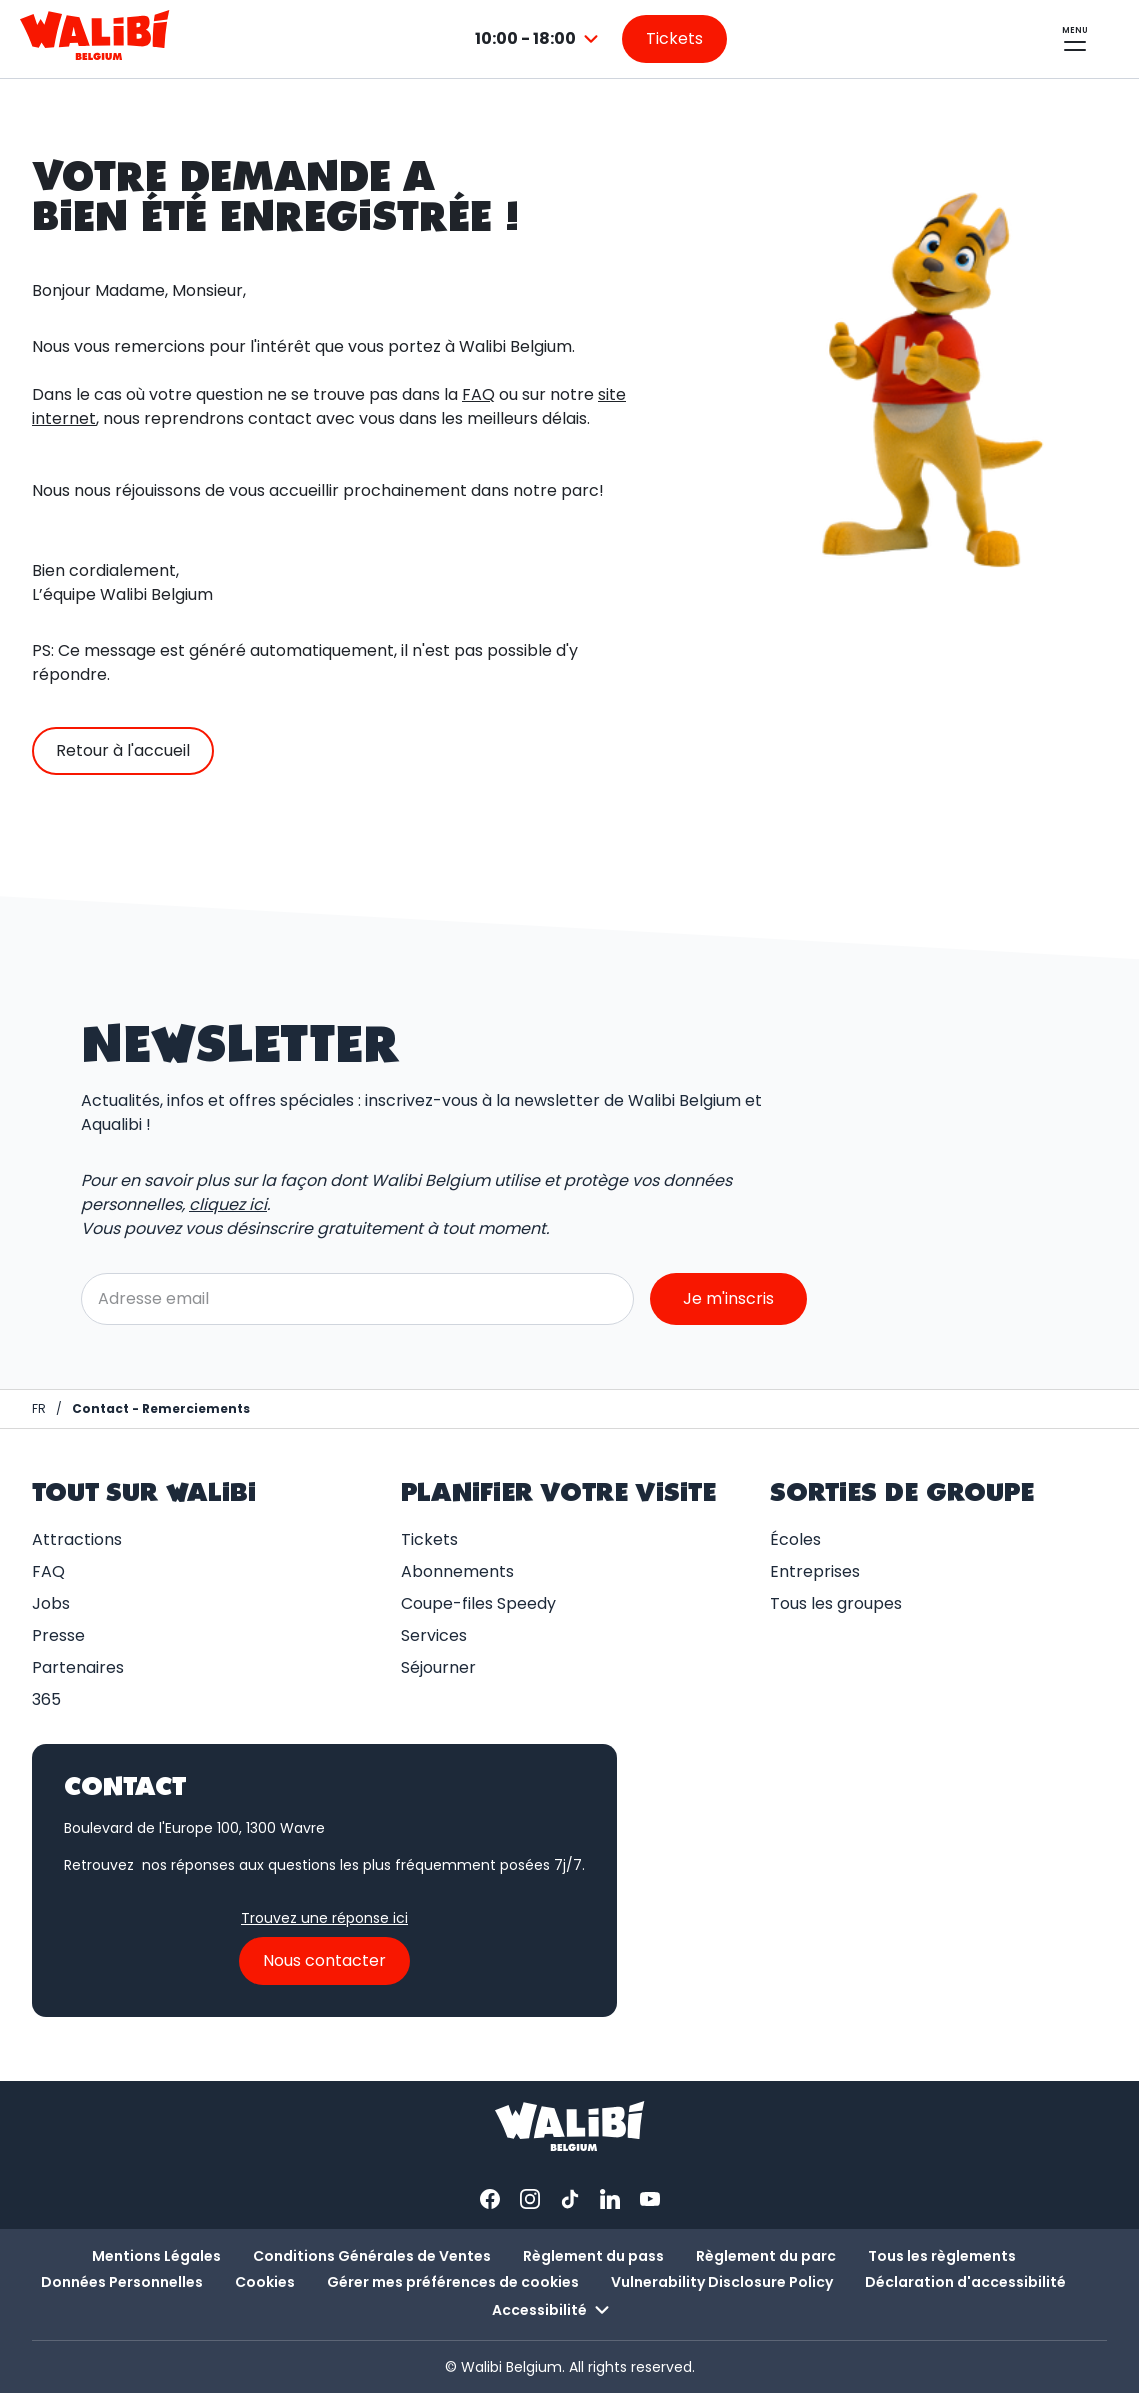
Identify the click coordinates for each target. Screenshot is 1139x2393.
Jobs (51, 1603)
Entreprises (815, 1571)
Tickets (429, 1539)
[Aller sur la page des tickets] (674, 39)
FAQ (478, 394)
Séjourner (438, 1667)
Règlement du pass (593, 2256)
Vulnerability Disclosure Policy (722, 2282)
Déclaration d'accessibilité (965, 2282)
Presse (58, 1635)
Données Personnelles (122, 2282)
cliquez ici (228, 1204)
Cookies (265, 2282)
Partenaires (78, 1667)
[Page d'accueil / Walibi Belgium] (39, 1409)
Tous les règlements (942, 2256)
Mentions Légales (156, 2256)
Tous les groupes (836, 1603)
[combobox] (539, 39)
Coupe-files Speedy (478, 1603)
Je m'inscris (728, 1298)
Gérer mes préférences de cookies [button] (453, 2282)
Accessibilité (553, 2310)
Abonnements (457, 1571)
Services (434, 1635)
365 (46, 1699)
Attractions (77, 1539)
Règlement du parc (766, 2256)
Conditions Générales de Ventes (372, 2256)
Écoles (795, 1539)
